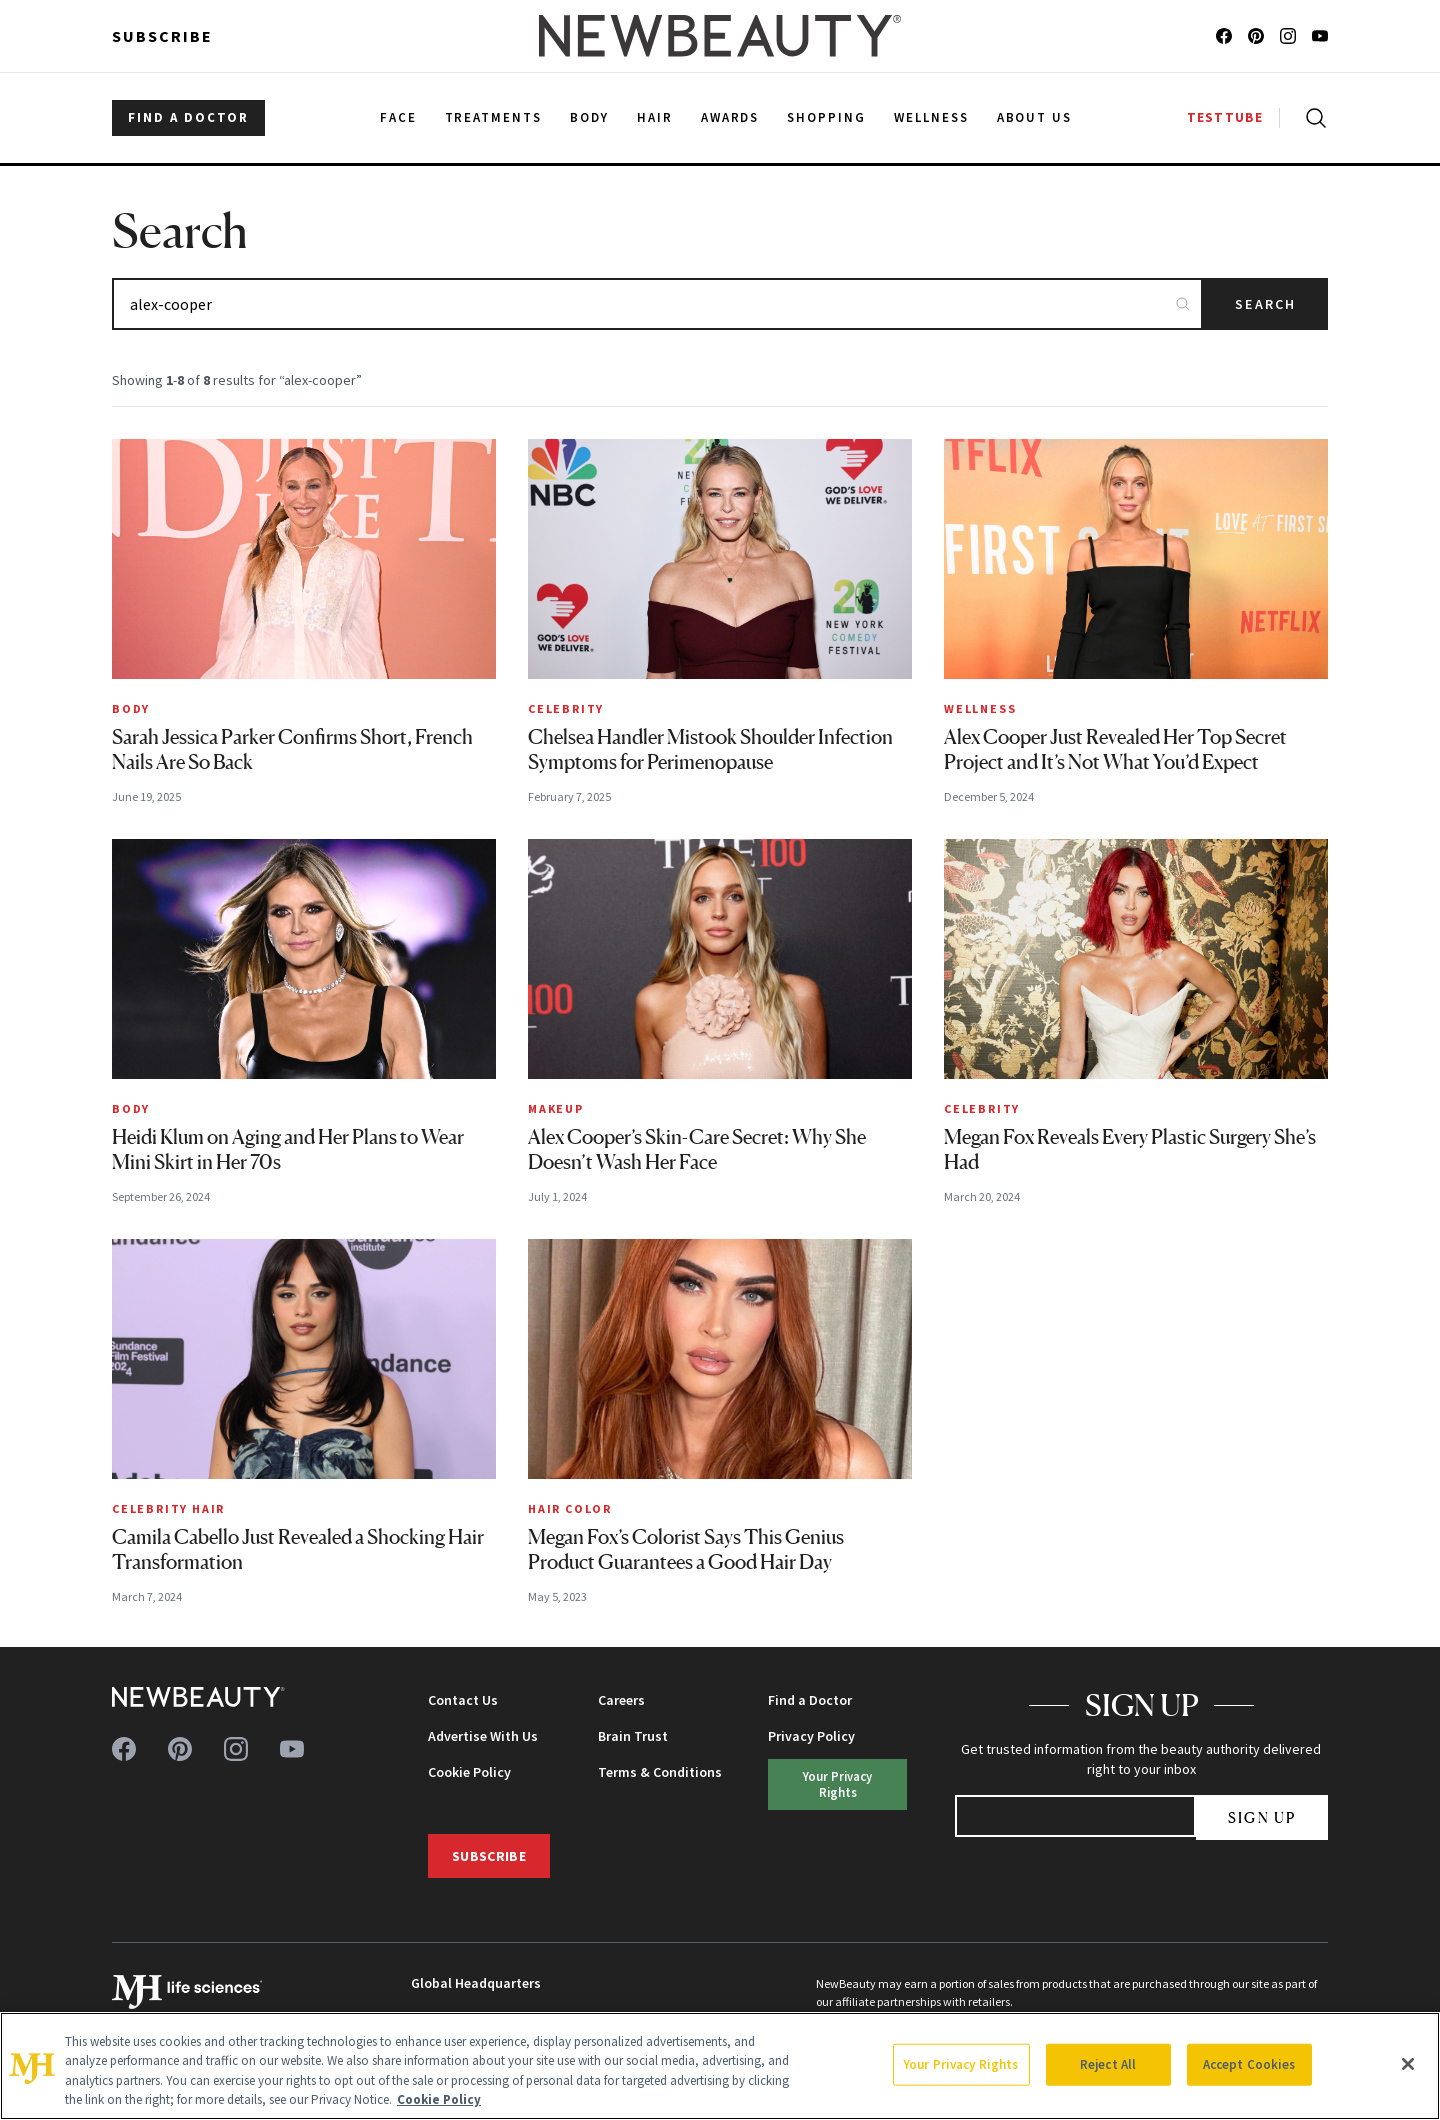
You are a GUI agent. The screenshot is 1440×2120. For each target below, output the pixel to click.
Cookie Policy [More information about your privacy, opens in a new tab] (439, 2099)
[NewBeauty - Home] (720, 36)
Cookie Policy (469, 1772)
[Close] (1408, 2064)
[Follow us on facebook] (1224, 36)
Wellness (980, 708)
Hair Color (570, 1508)
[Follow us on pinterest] (1256, 36)
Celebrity (566, 708)
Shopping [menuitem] (826, 117)
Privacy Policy (811, 1736)
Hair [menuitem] (655, 117)
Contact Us (463, 1700)
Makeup (556, 1108)
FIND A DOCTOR (188, 117)
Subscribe (162, 36)
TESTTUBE (1225, 117)
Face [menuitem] (398, 117)
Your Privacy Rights (837, 1783)
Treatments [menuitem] (494, 117)
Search (1265, 304)
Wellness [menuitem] (931, 117)
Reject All (1108, 2064)
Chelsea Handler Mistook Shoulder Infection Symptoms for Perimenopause (710, 749)
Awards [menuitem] (730, 117)
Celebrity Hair (168, 1508)
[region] (720, 2066)
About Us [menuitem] (1035, 117)
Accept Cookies (1249, 2064)
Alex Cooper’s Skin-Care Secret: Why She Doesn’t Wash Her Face (697, 1149)
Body (131, 708)
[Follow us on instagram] (1288, 36)
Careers (621, 1700)
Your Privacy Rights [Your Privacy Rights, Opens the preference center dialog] (961, 2064)
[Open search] (1312, 118)
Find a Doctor (810, 1700)
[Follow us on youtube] (1320, 36)
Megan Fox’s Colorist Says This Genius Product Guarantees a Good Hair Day (686, 1549)
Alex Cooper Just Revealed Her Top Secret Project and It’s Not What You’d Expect (1115, 749)
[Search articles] (657, 304)
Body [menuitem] (589, 117)
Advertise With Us (483, 1736)
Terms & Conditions (660, 1772)
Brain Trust (633, 1736)
